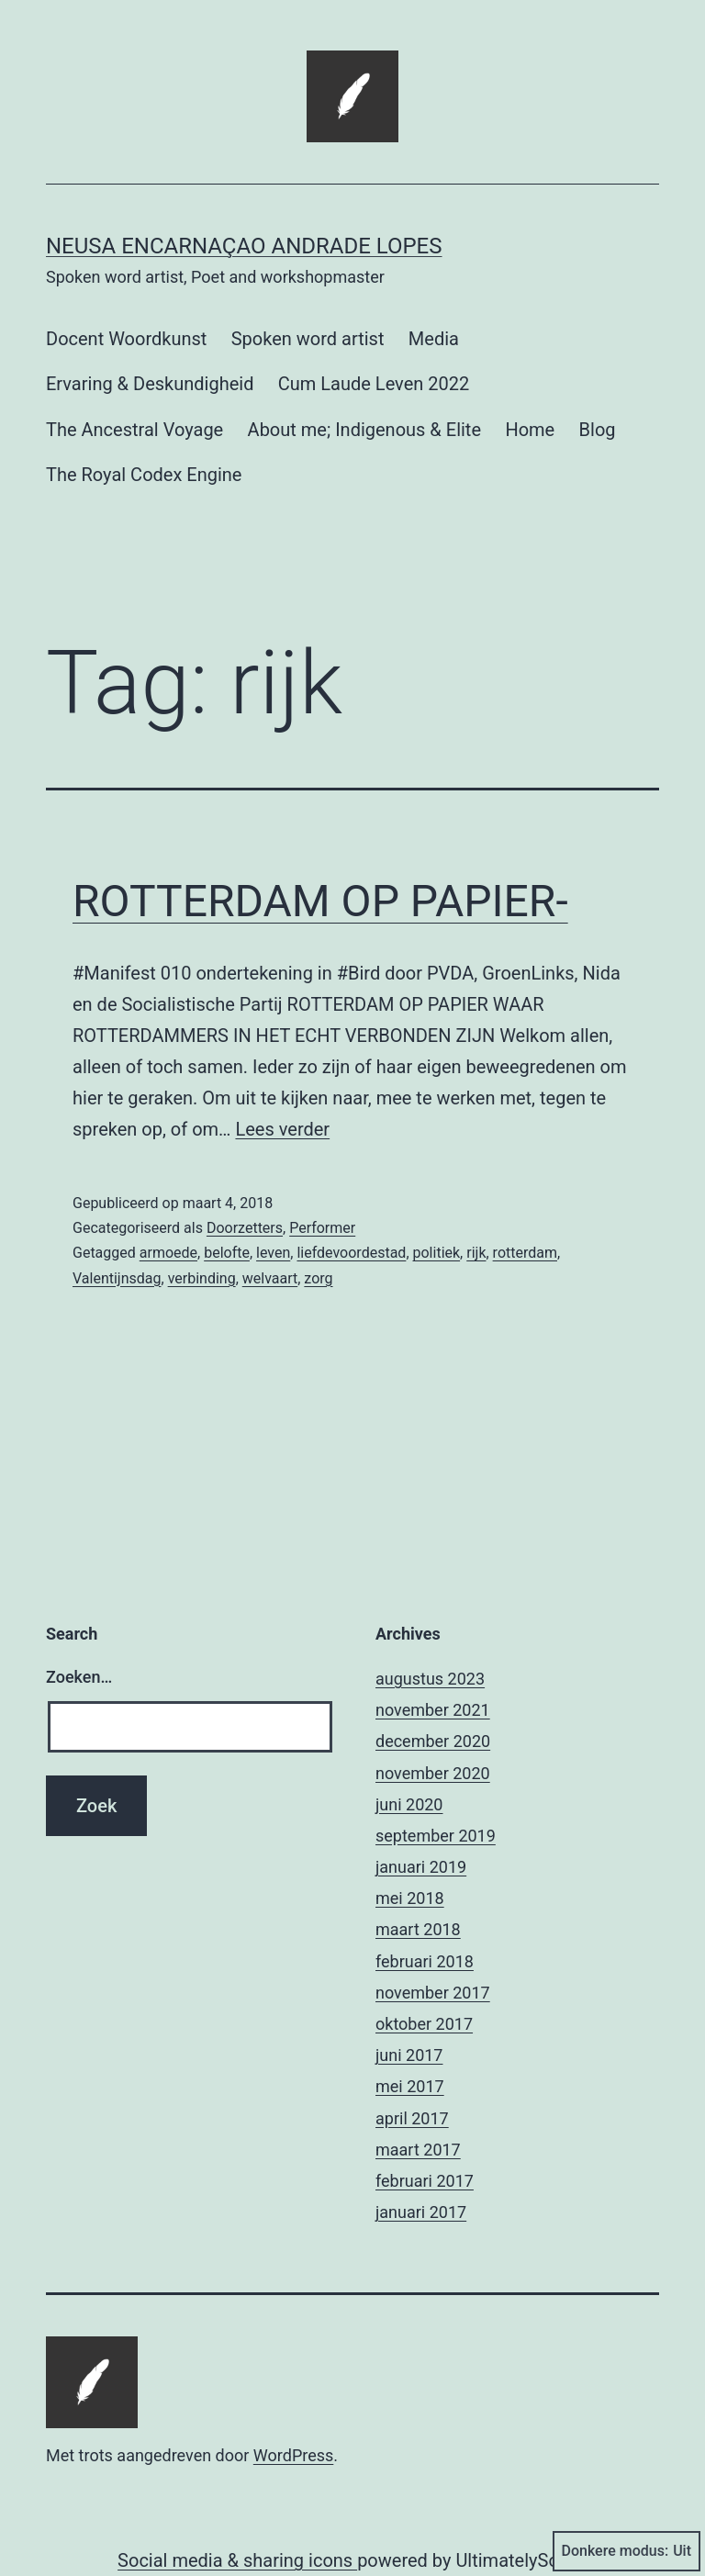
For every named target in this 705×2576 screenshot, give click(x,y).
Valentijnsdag (117, 1278)
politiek (437, 1252)
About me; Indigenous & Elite (364, 430)
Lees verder (282, 1129)
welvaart (269, 1278)
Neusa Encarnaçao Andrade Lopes (244, 246)
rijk (476, 1252)
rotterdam (525, 1252)
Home (529, 430)
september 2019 (435, 1835)
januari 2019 (420, 1866)
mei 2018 (409, 1898)
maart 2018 (418, 1929)
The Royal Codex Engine (143, 475)
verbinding (202, 1278)
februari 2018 (424, 1961)
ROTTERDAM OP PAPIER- (320, 901)
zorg (318, 1278)
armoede (168, 1252)
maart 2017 (418, 2149)
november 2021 (432, 1709)
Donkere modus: (627, 2551)
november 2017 (432, 1992)
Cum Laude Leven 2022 (373, 384)
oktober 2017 (424, 2023)
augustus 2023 (430, 1678)
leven (273, 1252)
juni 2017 (408, 2055)
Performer (322, 1228)
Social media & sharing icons (237, 2560)
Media (433, 339)
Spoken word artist (308, 339)
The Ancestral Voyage (134, 430)
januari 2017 (420, 2212)
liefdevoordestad (351, 1252)
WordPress (293, 2455)
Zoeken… (79, 1676)
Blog (597, 430)
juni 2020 (408, 1804)
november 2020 (432, 1773)
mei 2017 (409, 2086)
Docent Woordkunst (126, 339)
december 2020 (432, 1741)
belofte (227, 1252)
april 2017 (412, 2118)
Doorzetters (245, 1228)
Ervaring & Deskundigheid (149, 384)
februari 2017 (424, 2180)
